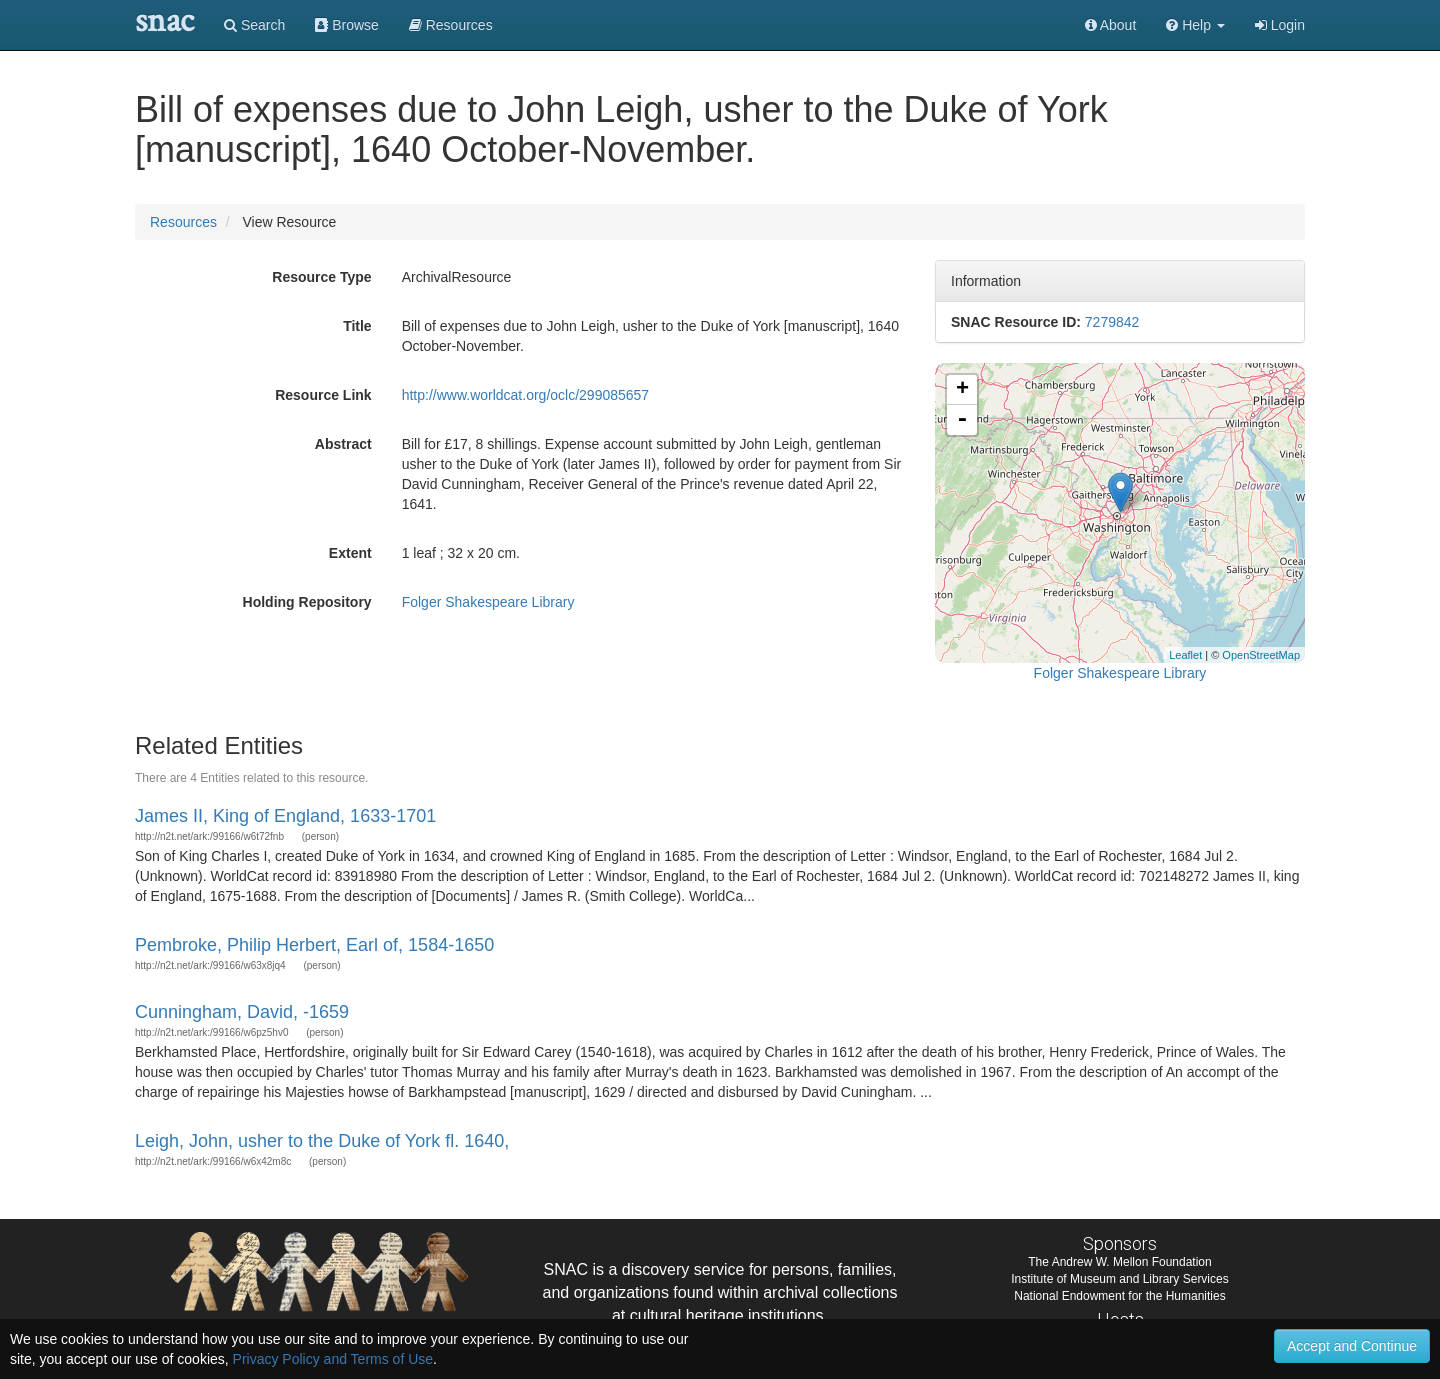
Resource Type (321, 277)
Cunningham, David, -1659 (242, 1012)
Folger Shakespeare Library (488, 602)
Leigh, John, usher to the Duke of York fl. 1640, (322, 1141)
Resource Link (323, 395)
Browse (347, 25)
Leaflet (1185, 655)
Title (357, 326)
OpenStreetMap (1261, 655)
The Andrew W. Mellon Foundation (1119, 1262)
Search (254, 25)
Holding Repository (307, 602)
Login (1280, 25)
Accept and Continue (1352, 1346)
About (1111, 25)
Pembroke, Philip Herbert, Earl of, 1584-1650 (314, 945)
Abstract (343, 444)
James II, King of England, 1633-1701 (285, 816)
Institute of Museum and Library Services (1119, 1279)
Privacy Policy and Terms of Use (333, 1359)
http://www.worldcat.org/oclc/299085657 (525, 395)
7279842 (1112, 322)
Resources (183, 222)
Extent (350, 553)
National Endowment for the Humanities (1119, 1296)
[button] (1195, 25)
